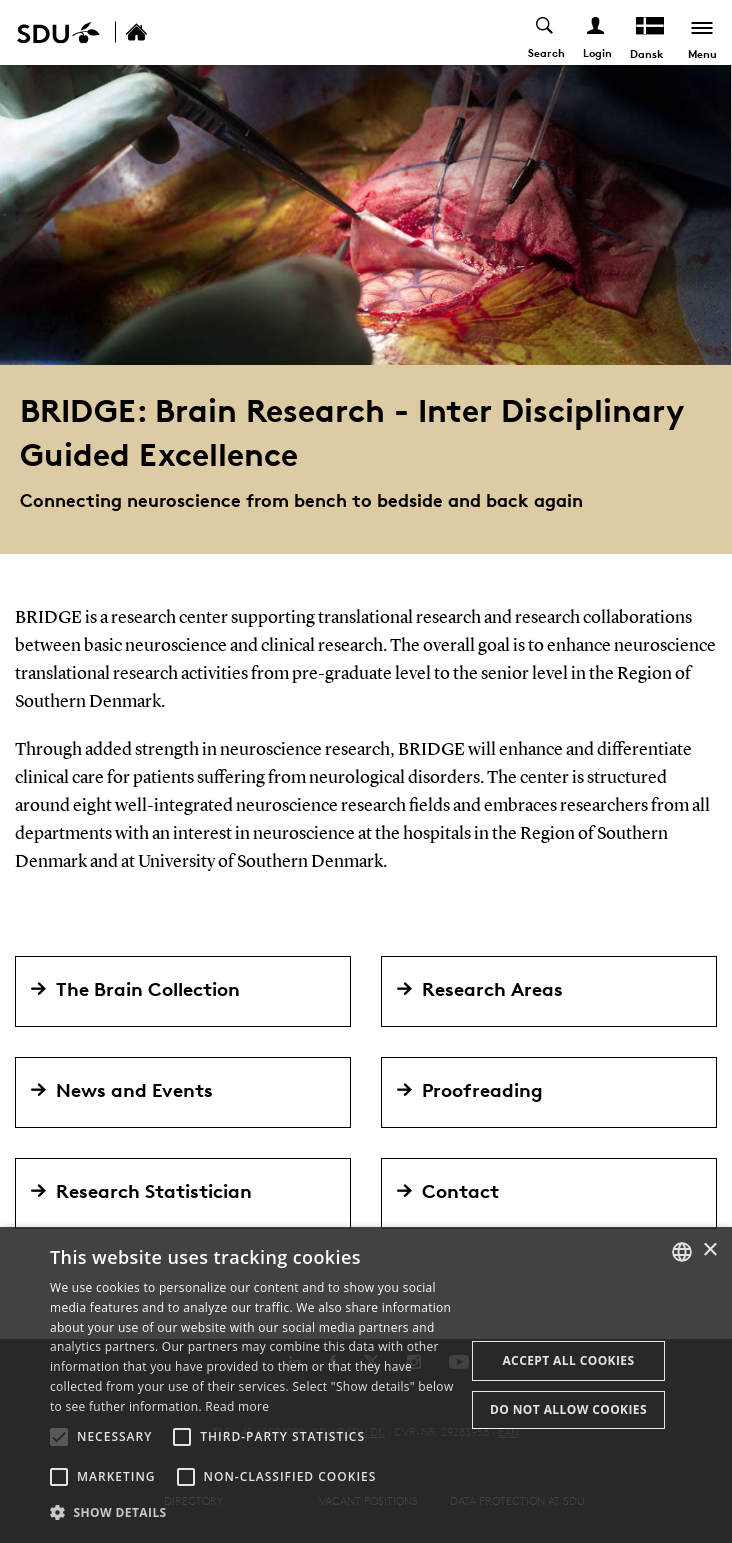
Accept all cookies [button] (568, 1360)
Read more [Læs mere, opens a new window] (237, 1406)
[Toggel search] (545, 32)
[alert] (366, 1385)
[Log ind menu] (596, 32)
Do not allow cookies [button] (568, 1409)
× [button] (709, 1250)
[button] (59, 1437)
